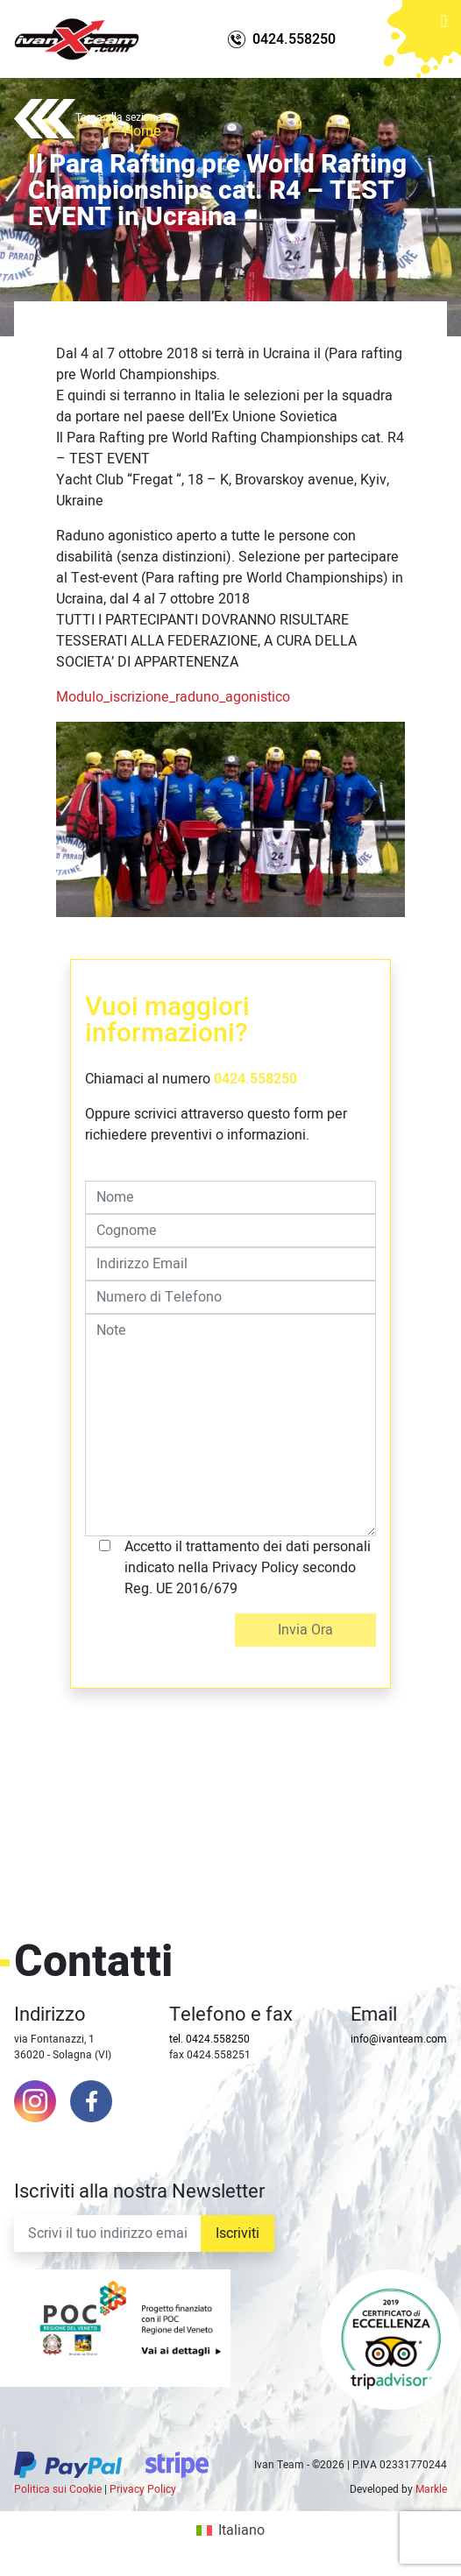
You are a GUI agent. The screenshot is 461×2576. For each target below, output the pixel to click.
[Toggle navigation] (444, 32)
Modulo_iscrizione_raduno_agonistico (173, 697)
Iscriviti (237, 2233)
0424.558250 (255, 1079)
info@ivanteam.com (399, 2039)
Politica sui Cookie (58, 2489)
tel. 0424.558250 (209, 2039)
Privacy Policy (143, 2489)
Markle (431, 2489)
